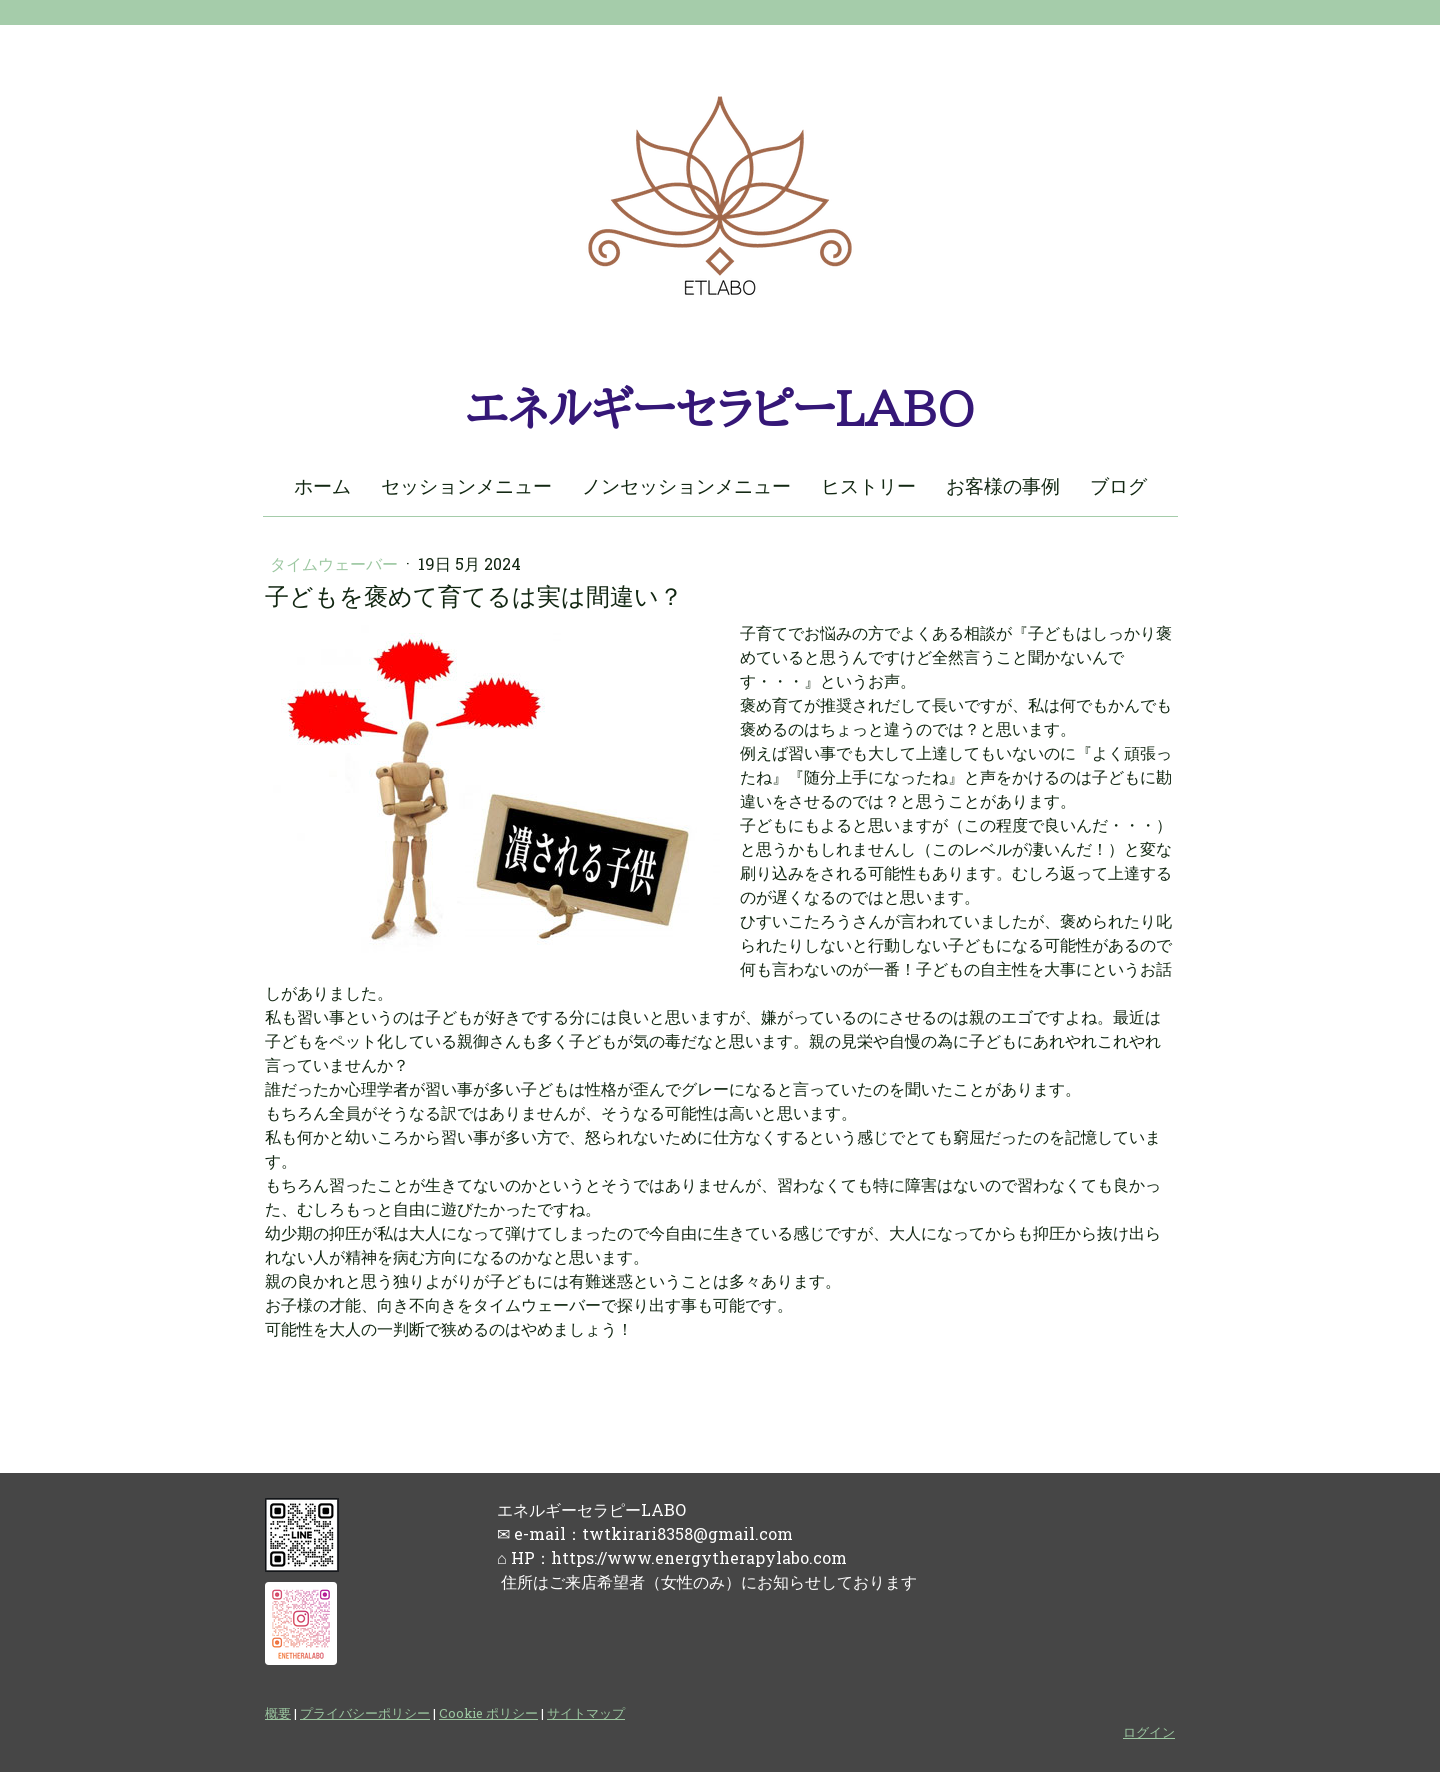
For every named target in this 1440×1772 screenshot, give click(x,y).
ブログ (1118, 485)
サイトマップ (586, 1713)
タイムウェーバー (336, 563)
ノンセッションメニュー (686, 485)
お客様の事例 (1003, 485)
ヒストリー (868, 485)
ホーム (322, 485)
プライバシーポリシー (365, 1713)
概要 (278, 1713)
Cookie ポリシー (488, 1713)
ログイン (1149, 1732)
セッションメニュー (466, 485)
